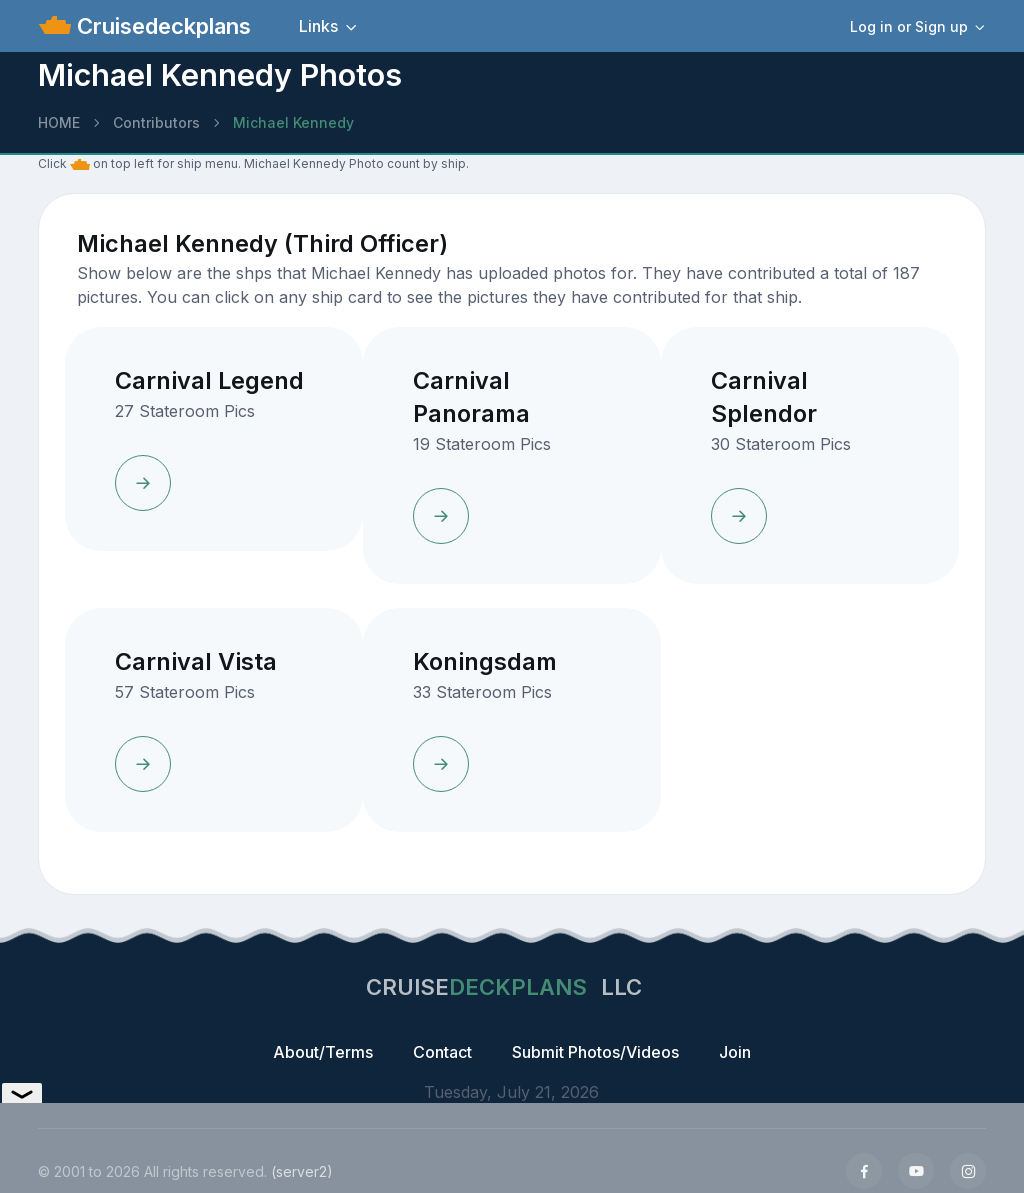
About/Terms (323, 1052)
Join (735, 1052)
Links (318, 26)
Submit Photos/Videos (595, 1052)
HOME (59, 122)
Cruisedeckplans (161, 26)
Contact (442, 1052)
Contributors (156, 122)
